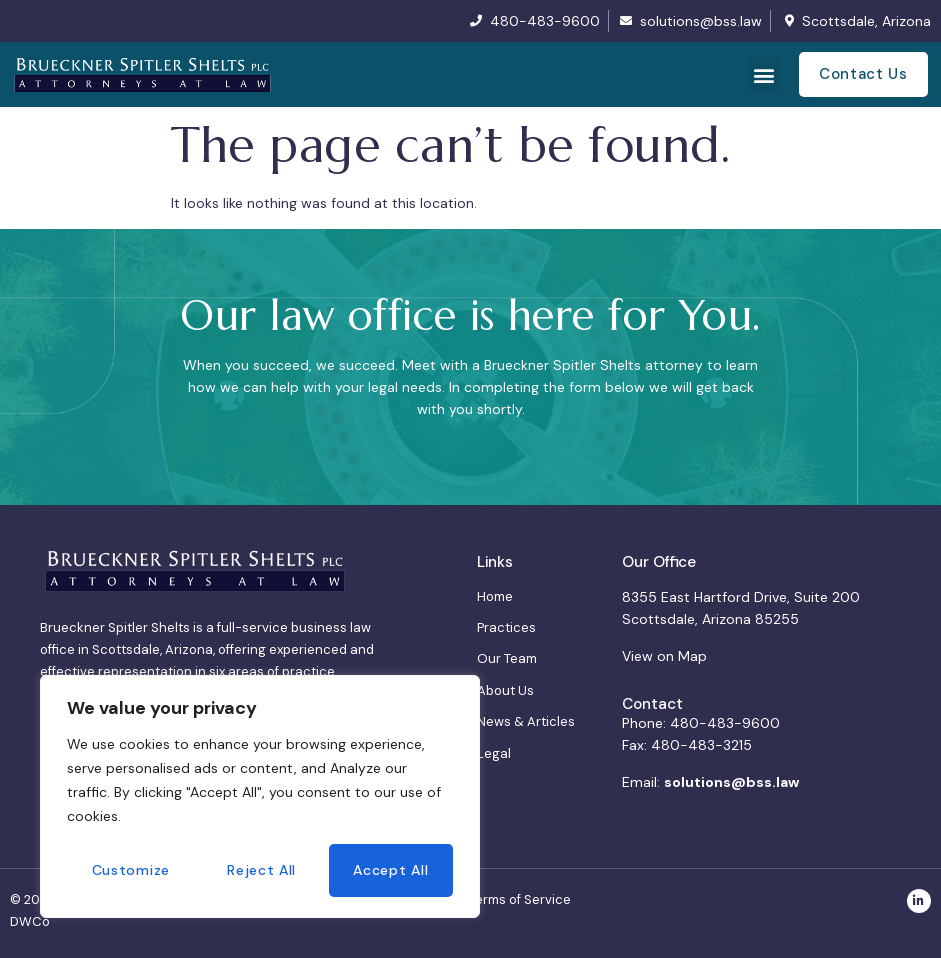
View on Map (664, 656)
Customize (131, 870)
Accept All (390, 870)
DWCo (30, 921)
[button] (764, 74)
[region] (260, 796)
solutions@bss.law (731, 782)
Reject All (261, 870)
